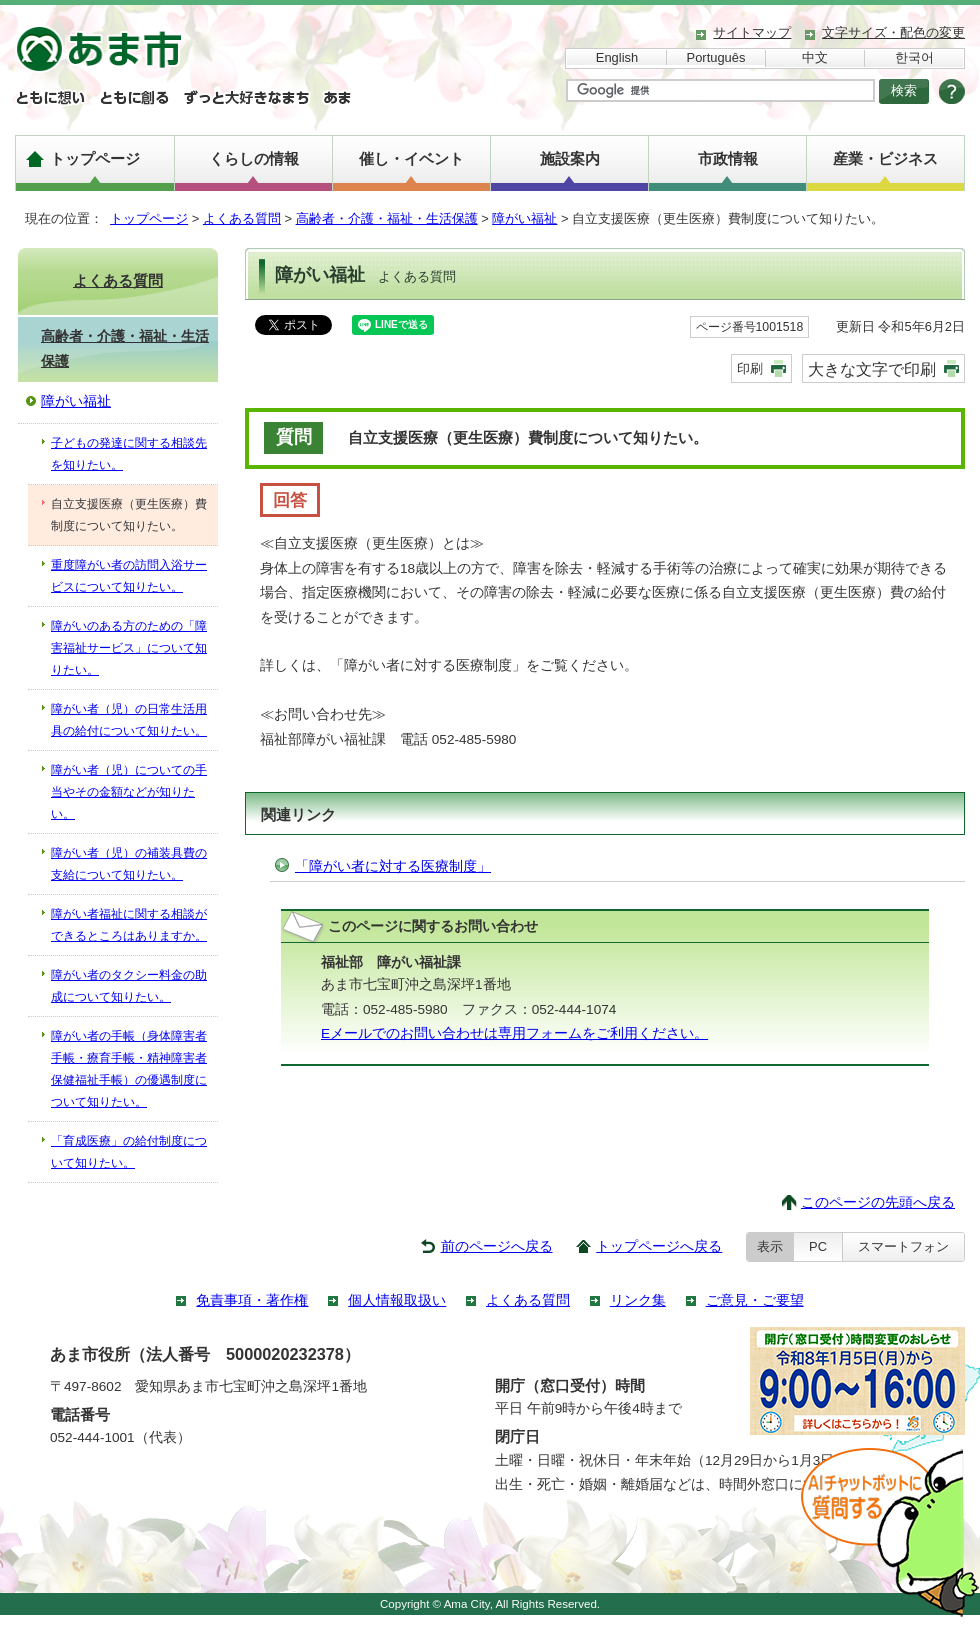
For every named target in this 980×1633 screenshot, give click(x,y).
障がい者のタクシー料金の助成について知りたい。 (129, 986)
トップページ (95, 158)
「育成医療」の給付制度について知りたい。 (129, 1152)
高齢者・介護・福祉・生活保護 (387, 218)
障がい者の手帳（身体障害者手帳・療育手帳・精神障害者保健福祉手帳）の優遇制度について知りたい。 (129, 1069)
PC (818, 1246)
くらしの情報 (254, 158)
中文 (815, 57)
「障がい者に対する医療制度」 (393, 866)
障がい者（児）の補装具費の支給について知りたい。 (129, 864)
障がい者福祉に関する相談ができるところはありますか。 (129, 925)
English (617, 57)
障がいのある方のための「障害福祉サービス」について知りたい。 (129, 648)
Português (716, 57)
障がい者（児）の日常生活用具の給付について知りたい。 (129, 720)
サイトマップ (752, 32)
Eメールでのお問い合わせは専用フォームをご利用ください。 (514, 1033)
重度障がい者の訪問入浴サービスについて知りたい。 (129, 576)
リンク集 (638, 1300)
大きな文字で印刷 (872, 369)
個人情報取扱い (397, 1300)
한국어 (914, 57)
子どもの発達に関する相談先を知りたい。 (129, 454)
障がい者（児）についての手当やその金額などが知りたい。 (129, 792)
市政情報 (728, 158)
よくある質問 (242, 218)
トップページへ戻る (659, 1246)
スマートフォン (903, 1246)
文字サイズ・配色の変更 (893, 32)
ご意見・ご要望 (755, 1300)
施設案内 (570, 158)
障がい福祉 (524, 218)
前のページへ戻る (497, 1246)
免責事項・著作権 (252, 1300)
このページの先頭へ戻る (878, 1202)
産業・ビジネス (885, 158)
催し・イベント (411, 158)
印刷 (750, 368)
